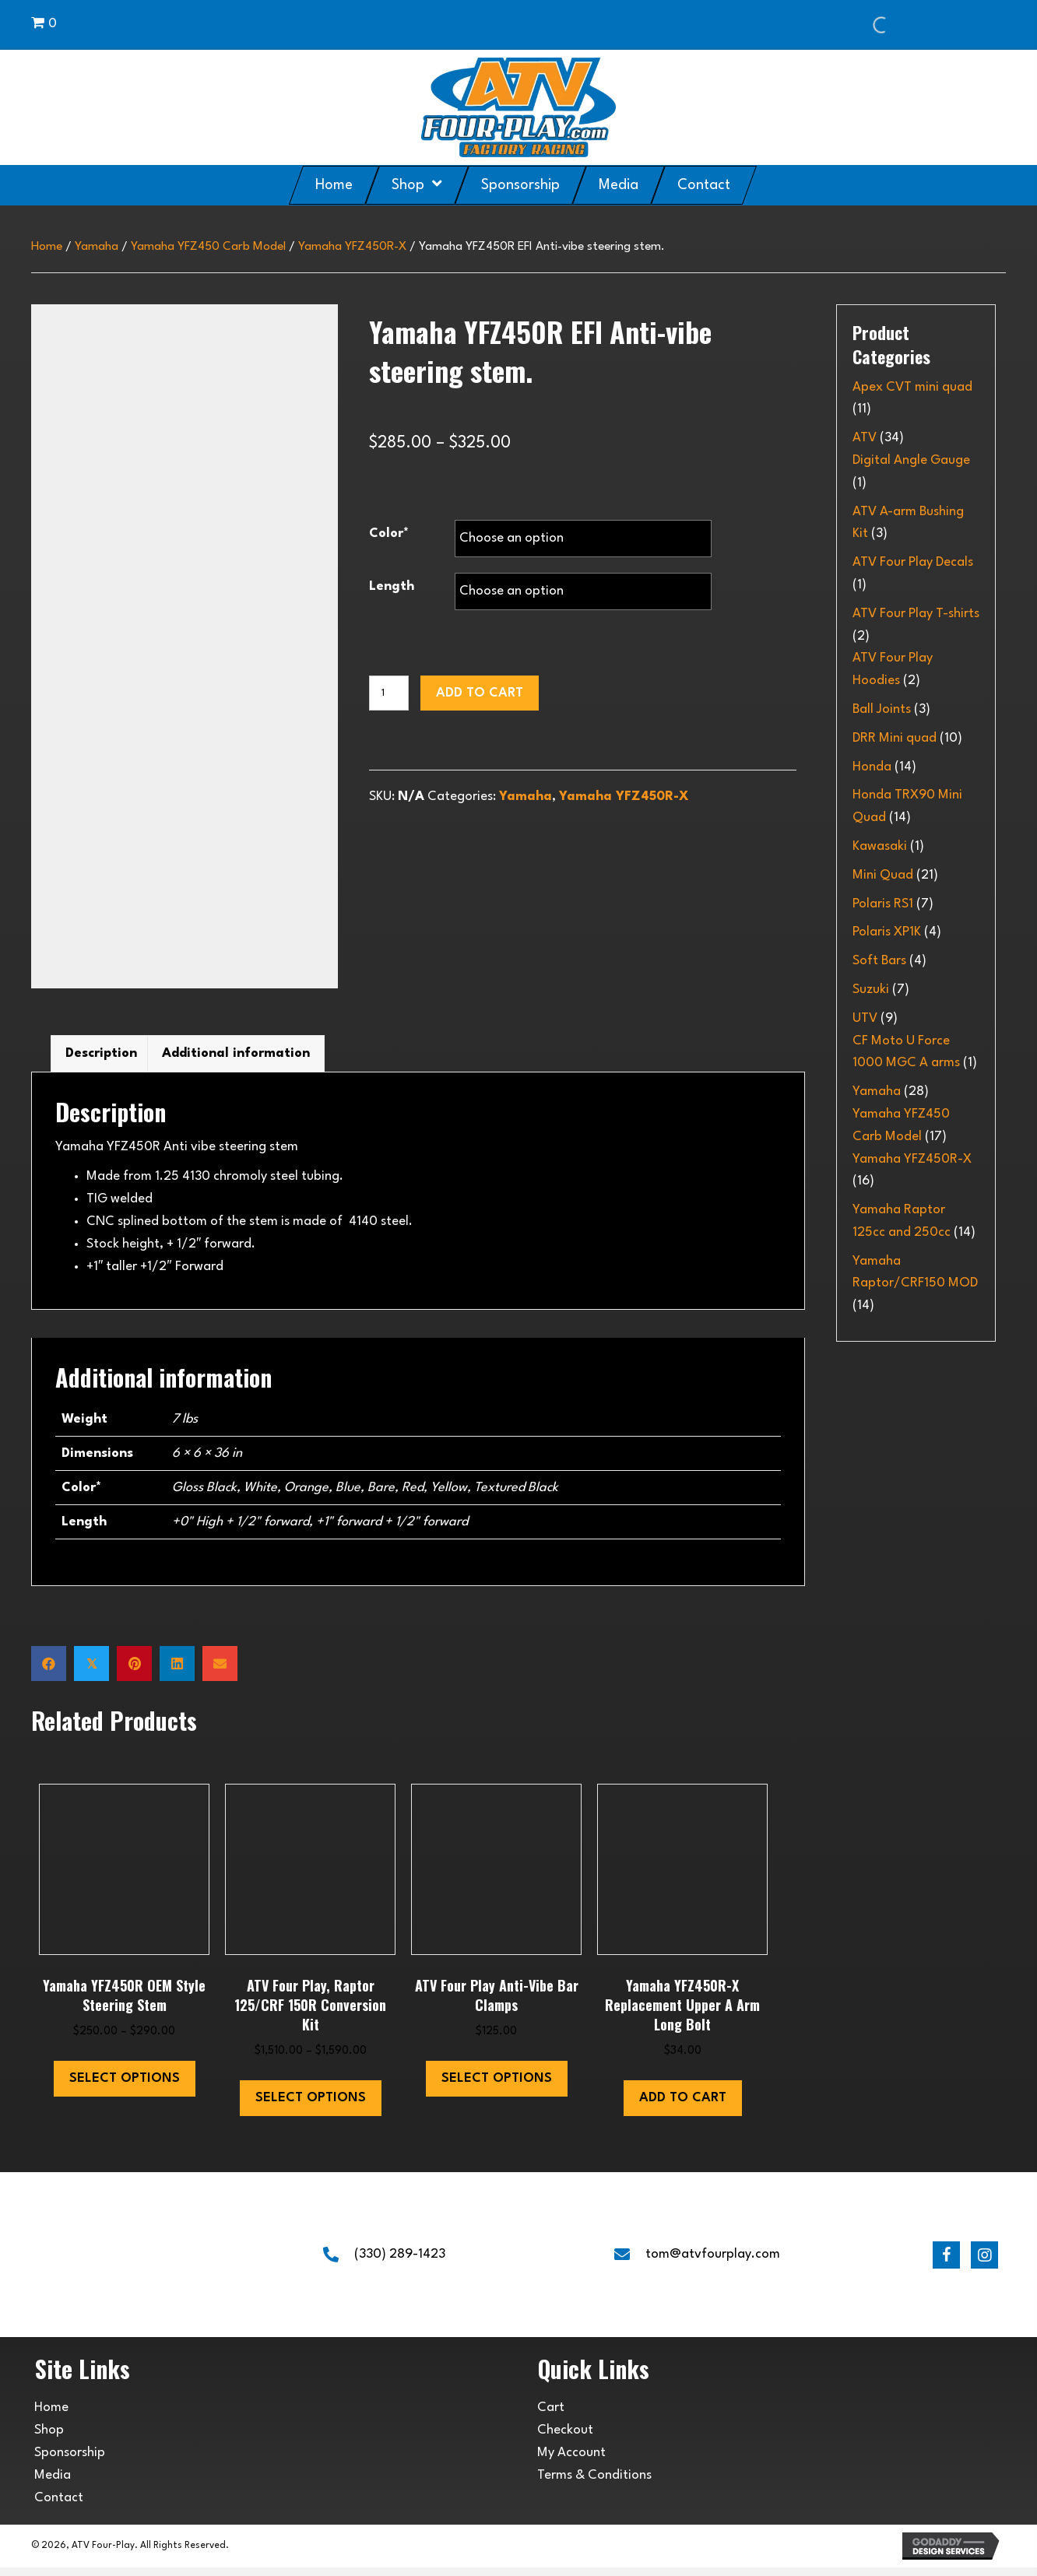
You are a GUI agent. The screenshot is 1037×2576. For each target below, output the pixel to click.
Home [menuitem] (51, 2416)
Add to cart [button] (682, 2107)
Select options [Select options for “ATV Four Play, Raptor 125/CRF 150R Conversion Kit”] (310, 2107)
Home (46, 246)
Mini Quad (882, 875)
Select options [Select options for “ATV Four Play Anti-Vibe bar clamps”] (496, 2086)
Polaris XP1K (886, 932)
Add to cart (479, 693)
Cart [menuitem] (550, 2416)
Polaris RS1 (882, 904)
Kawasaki (879, 846)
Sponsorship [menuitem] (69, 2461)
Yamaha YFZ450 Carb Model (208, 246)
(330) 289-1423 (399, 2262)
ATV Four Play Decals (912, 562)
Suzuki (870, 989)
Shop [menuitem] (49, 2438)
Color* (389, 533)
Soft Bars (879, 960)
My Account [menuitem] (571, 2461)
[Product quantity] (389, 693)
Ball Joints (881, 709)
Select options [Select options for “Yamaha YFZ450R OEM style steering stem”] (124, 2086)
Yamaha (96, 246)
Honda (871, 767)
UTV (864, 1018)
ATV (864, 437)
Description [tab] (101, 1062)
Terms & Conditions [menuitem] (594, 2483)
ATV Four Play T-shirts (915, 613)
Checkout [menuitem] (565, 2438)
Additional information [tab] (236, 1062)
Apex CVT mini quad (912, 387)
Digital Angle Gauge (911, 460)
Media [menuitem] (52, 2483)
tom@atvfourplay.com (712, 2262)
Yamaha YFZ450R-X (352, 246)
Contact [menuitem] (58, 2506)
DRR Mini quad (894, 738)
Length (391, 586)
